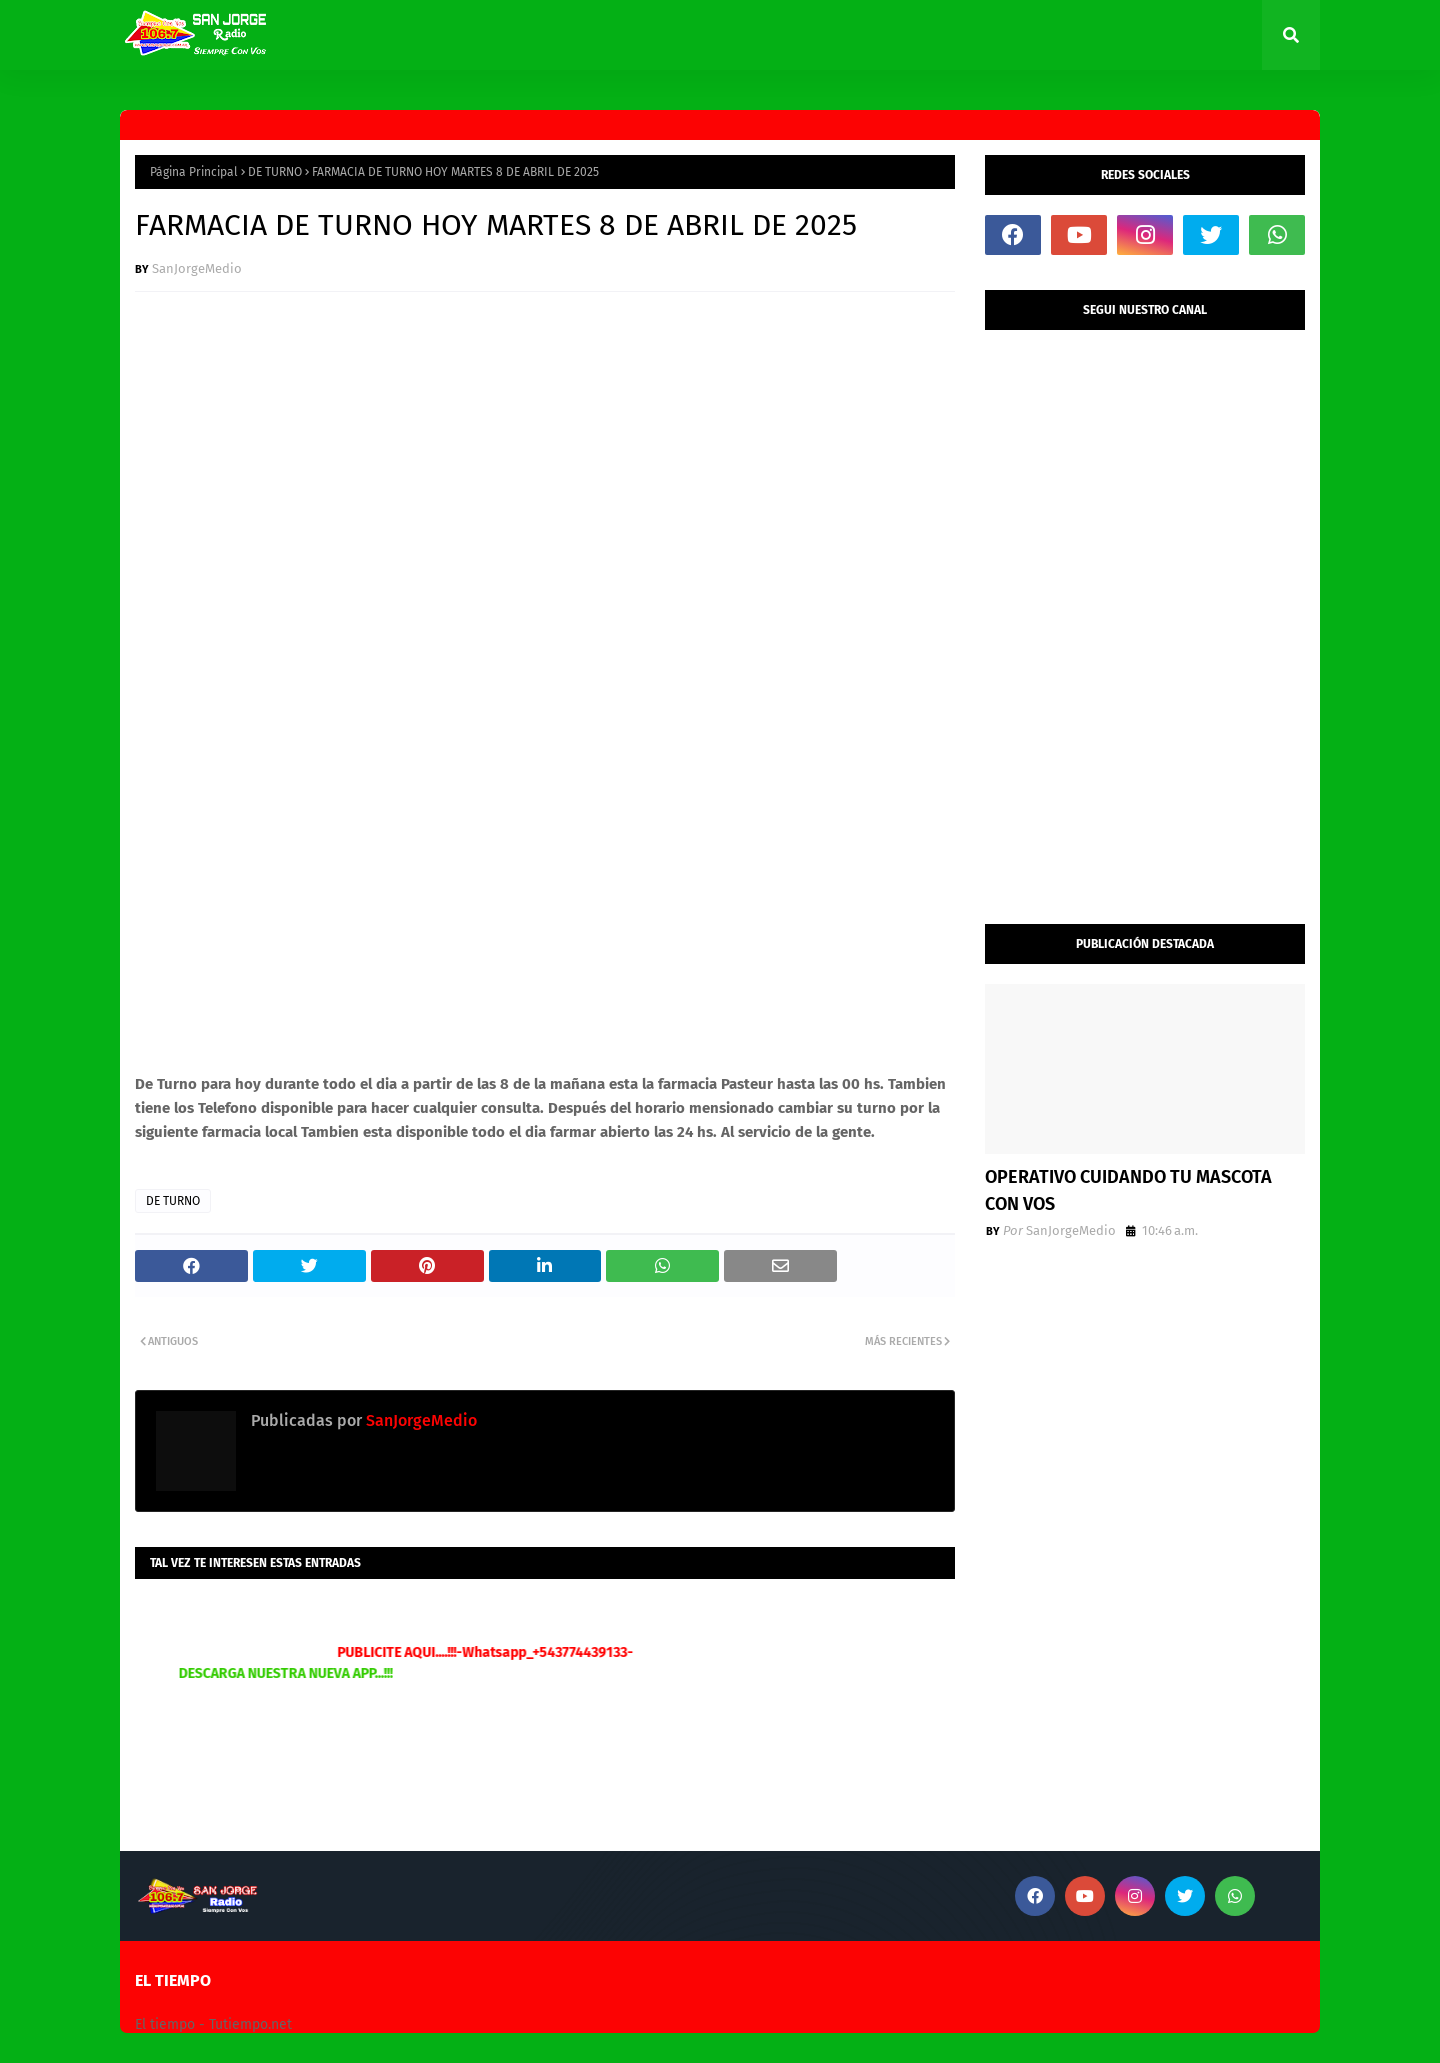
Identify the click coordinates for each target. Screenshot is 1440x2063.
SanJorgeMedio (197, 268)
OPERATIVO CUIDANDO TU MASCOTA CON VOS (1128, 1190)
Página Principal (194, 172)
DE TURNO (275, 172)
